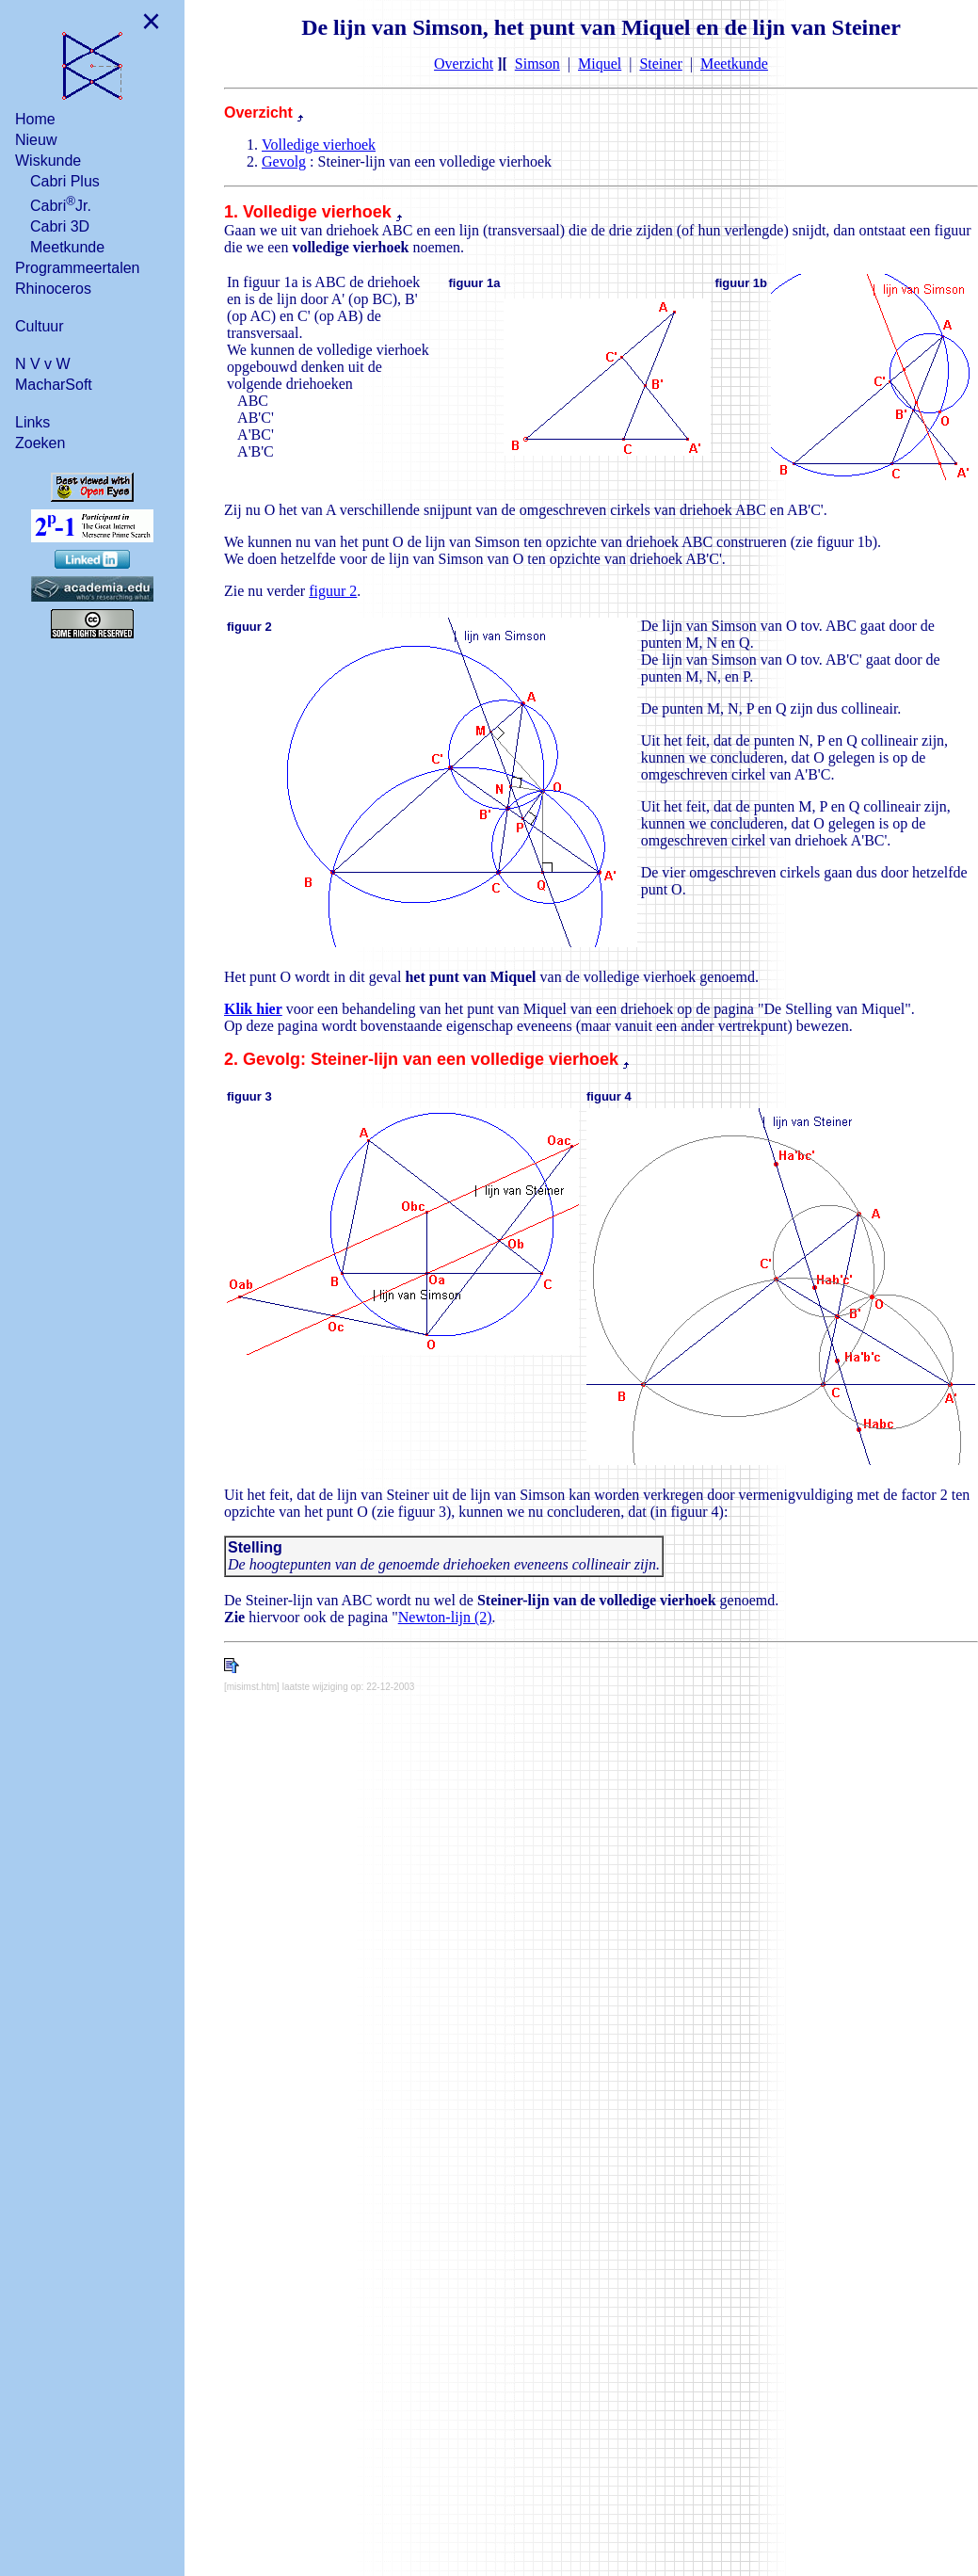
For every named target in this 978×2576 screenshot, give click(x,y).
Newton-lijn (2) (445, 1617)
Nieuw (35, 140)
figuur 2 (333, 591)
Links (32, 422)
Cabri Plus (65, 181)
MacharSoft (53, 385)
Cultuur (39, 326)
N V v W (43, 364)
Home (35, 119)
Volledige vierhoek (319, 145)
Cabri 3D (59, 226)
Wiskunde (48, 161)
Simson (537, 64)
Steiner (660, 64)
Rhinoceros (53, 289)
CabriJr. (60, 204)
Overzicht (463, 64)
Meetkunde (67, 247)
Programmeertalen (77, 268)
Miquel (599, 64)
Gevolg (284, 161)
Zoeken (40, 443)
